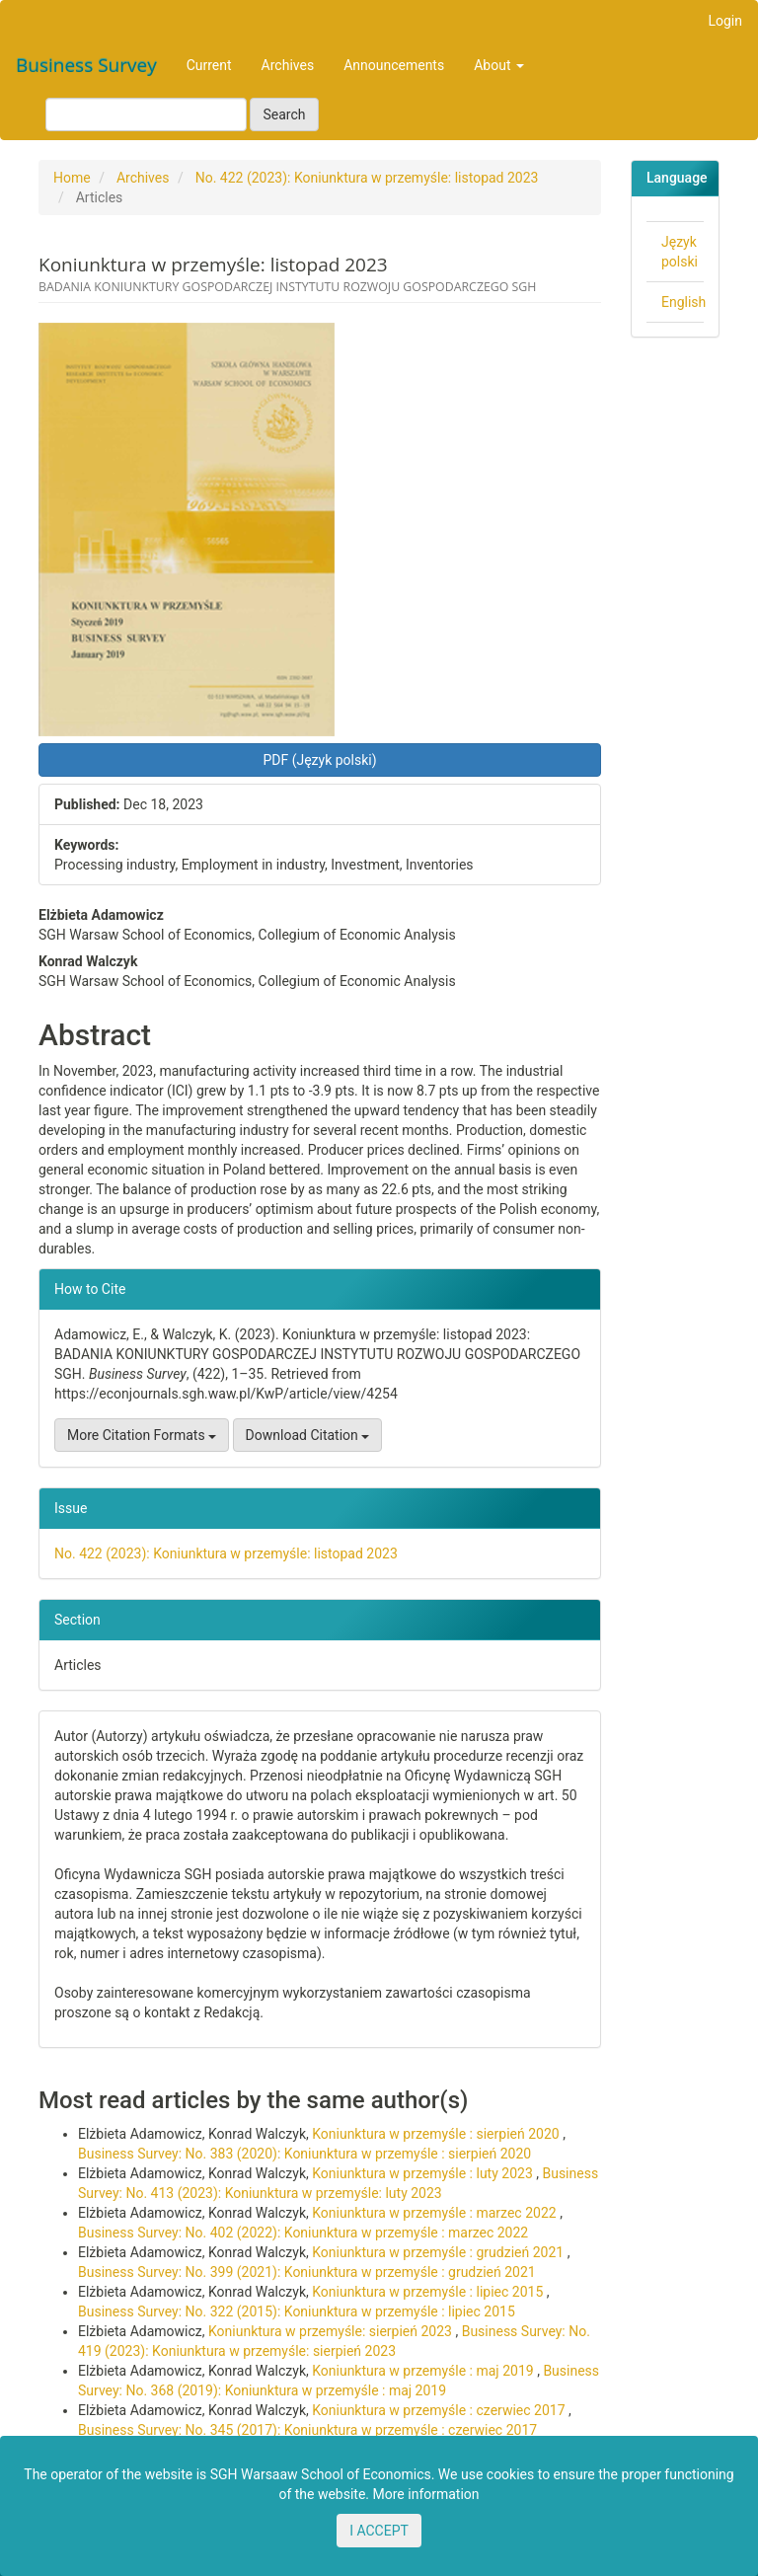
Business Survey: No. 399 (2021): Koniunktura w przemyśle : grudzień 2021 (307, 2272)
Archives (288, 65)
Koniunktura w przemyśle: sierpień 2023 (331, 2331)
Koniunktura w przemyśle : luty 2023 (424, 2173)
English (683, 302)
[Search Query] (146, 114)
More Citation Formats (141, 1435)
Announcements (393, 65)
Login (725, 21)
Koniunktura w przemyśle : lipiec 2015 (429, 2292)
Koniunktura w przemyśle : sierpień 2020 (437, 2134)
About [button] (499, 65)
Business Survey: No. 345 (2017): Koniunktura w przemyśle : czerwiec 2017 (307, 2430)
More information (426, 2494)
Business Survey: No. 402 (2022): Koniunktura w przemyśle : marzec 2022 (303, 2232)
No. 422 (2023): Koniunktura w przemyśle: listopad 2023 (367, 178)
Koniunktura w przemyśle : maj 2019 (424, 2371)
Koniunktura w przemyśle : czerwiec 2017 (440, 2410)
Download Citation (308, 1435)
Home (72, 178)
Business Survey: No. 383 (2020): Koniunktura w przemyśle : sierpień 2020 (304, 2153)
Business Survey (86, 65)
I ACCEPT (379, 2530)
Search (284, 114)
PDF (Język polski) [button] (319, 760)
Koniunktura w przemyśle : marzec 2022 (436, 2213)
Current (209, 65)
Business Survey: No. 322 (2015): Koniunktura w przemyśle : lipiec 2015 (296, 2311)
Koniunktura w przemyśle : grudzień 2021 (439, 2252)
